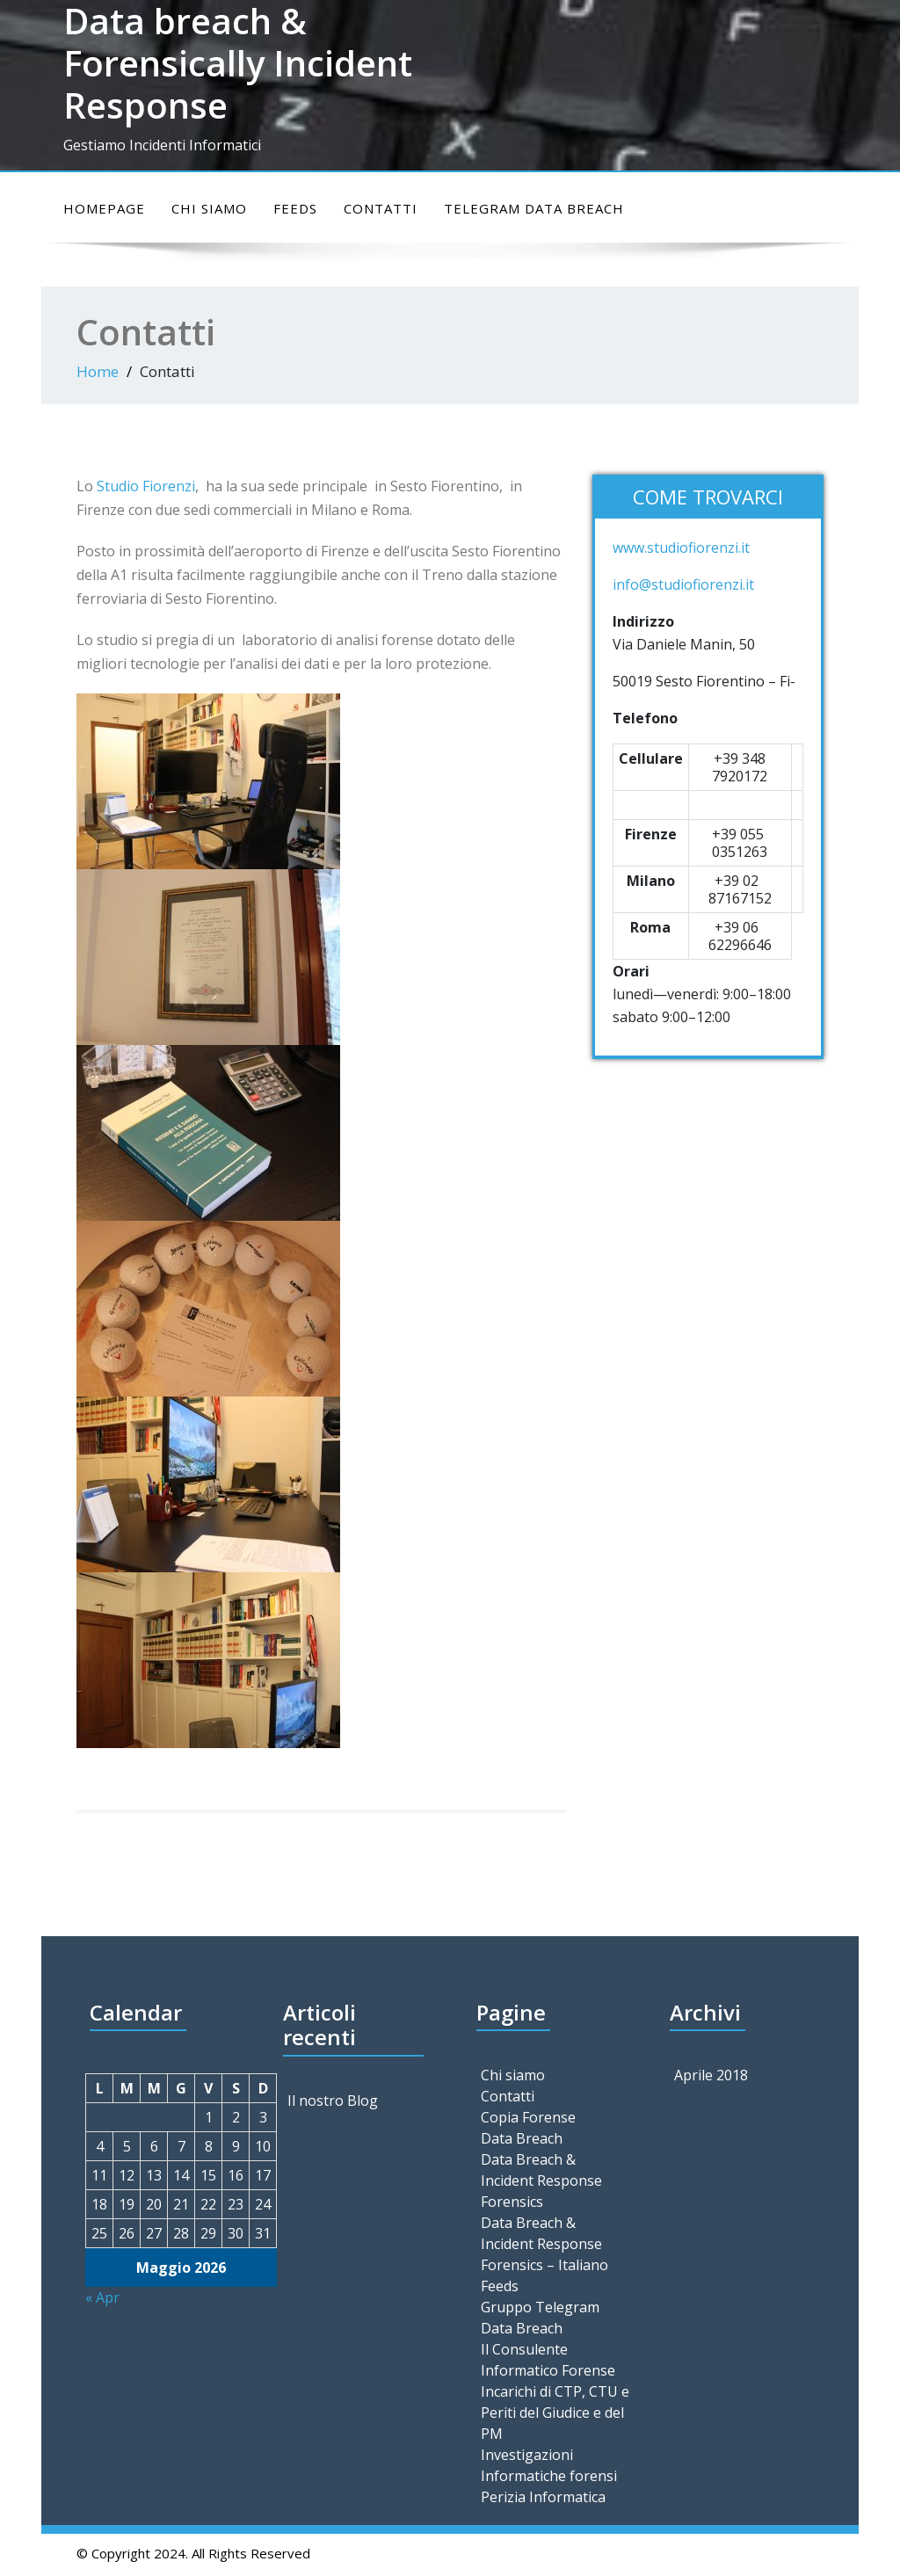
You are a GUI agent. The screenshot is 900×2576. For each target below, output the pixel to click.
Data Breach (521, 2138)
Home (97, 371)
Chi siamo (209, 208)
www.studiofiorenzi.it (681, 547)
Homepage (104, 208)
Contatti (380, 208)
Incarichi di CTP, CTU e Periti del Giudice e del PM (555, 2412)
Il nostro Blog (332, 2100)
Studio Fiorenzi (146, 486)
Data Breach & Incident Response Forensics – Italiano (544, 2244)
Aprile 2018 (711, 2075)
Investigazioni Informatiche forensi (549, 2465)
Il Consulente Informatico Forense (548, 2360)
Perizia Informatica (543, 2497)
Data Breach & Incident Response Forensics (541, 2180)
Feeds (295, 208)
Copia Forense (528, 2117)
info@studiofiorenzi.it (683, 584)
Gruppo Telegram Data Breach (540, 2317)
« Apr (102, 2297)
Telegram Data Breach (534, 208)
